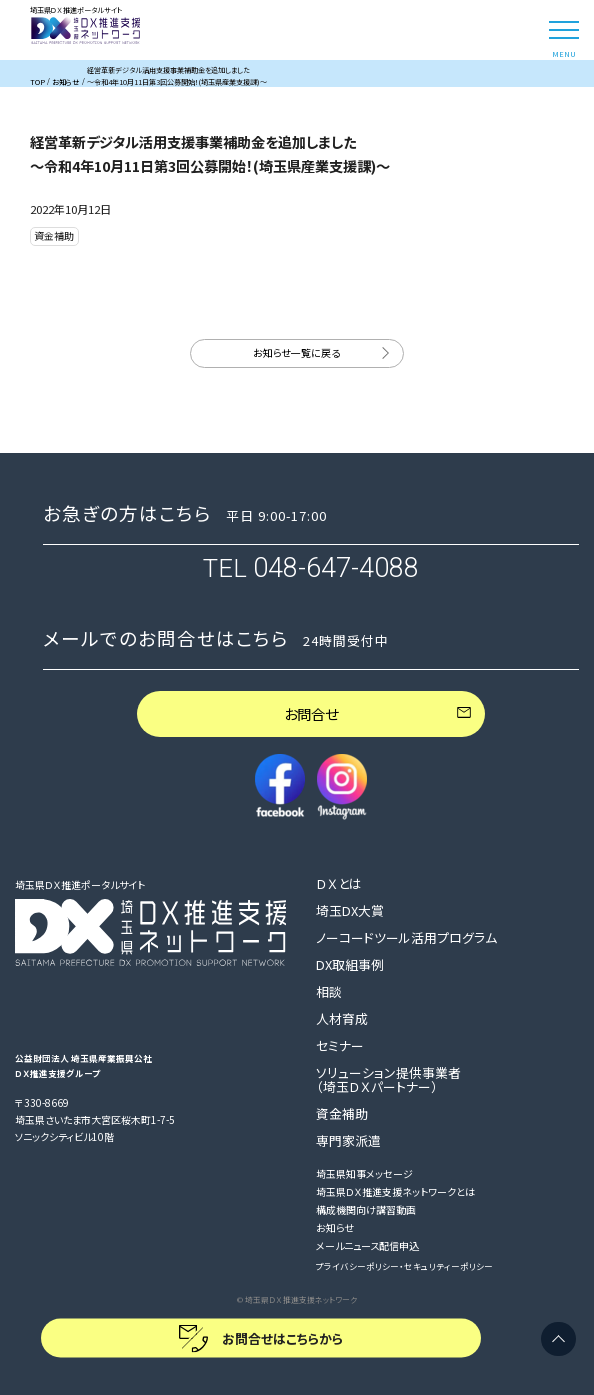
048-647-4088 (336, 568)
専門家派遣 (348, 1141)
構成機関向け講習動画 (366, 1210)
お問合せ (311, 713)
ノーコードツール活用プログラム (406, 938)
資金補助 (342, 1114)
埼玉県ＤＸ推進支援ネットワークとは (395, 1192)
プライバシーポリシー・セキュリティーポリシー (404, 1266)
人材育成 (342, 1019)
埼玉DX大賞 (350, 911)
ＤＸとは (339, 884)
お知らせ (335, 1228)
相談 (329, 992)
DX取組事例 (350, 965)
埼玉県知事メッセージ (364, 1174)
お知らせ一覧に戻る (296, 352)
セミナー (340, 1046)
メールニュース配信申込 (367, 1246)
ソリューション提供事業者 (388, 1080)
